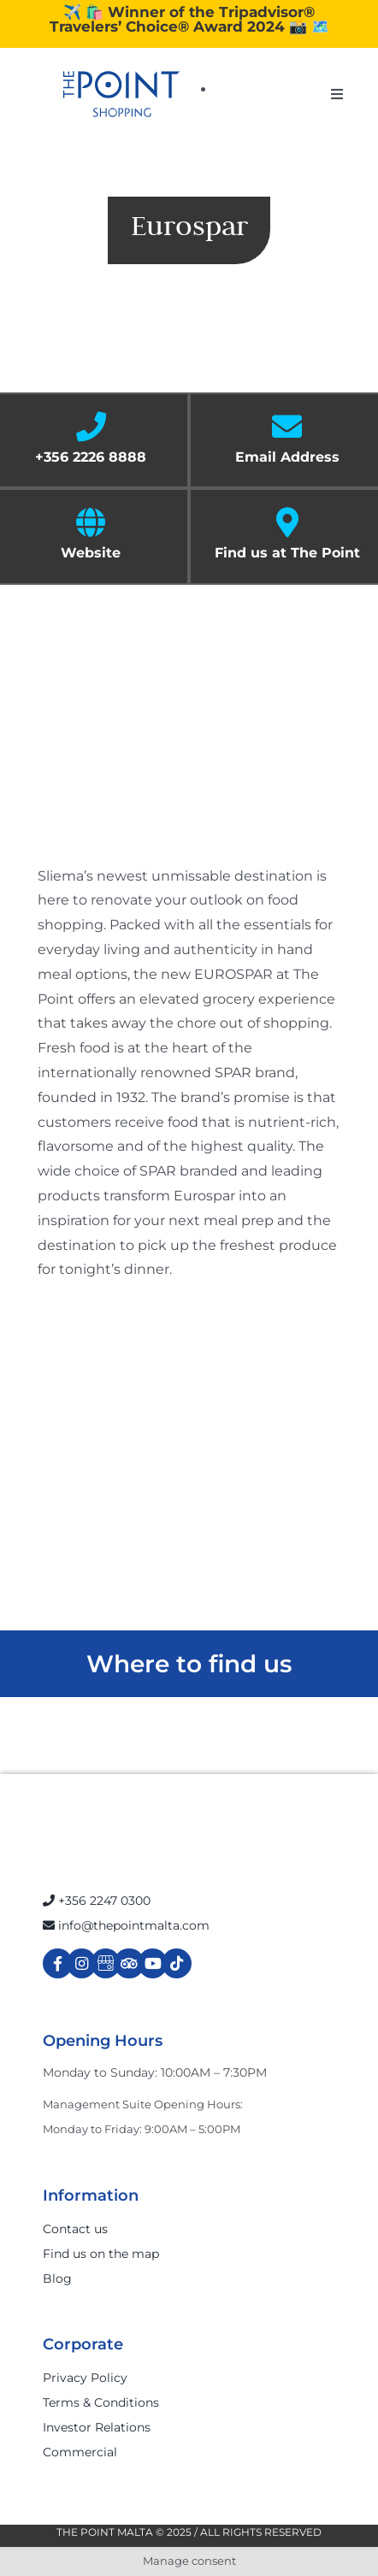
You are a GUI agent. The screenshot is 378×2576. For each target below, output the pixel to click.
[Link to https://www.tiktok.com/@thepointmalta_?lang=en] (177, 1963)
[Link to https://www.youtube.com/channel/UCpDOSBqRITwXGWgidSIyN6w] (153, 1963)
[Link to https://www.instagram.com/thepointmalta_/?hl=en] (82, 1963)
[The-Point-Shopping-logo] (121, 94)
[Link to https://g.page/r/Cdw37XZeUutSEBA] (106, 1963)
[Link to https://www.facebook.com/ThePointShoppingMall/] (58, 1963)
